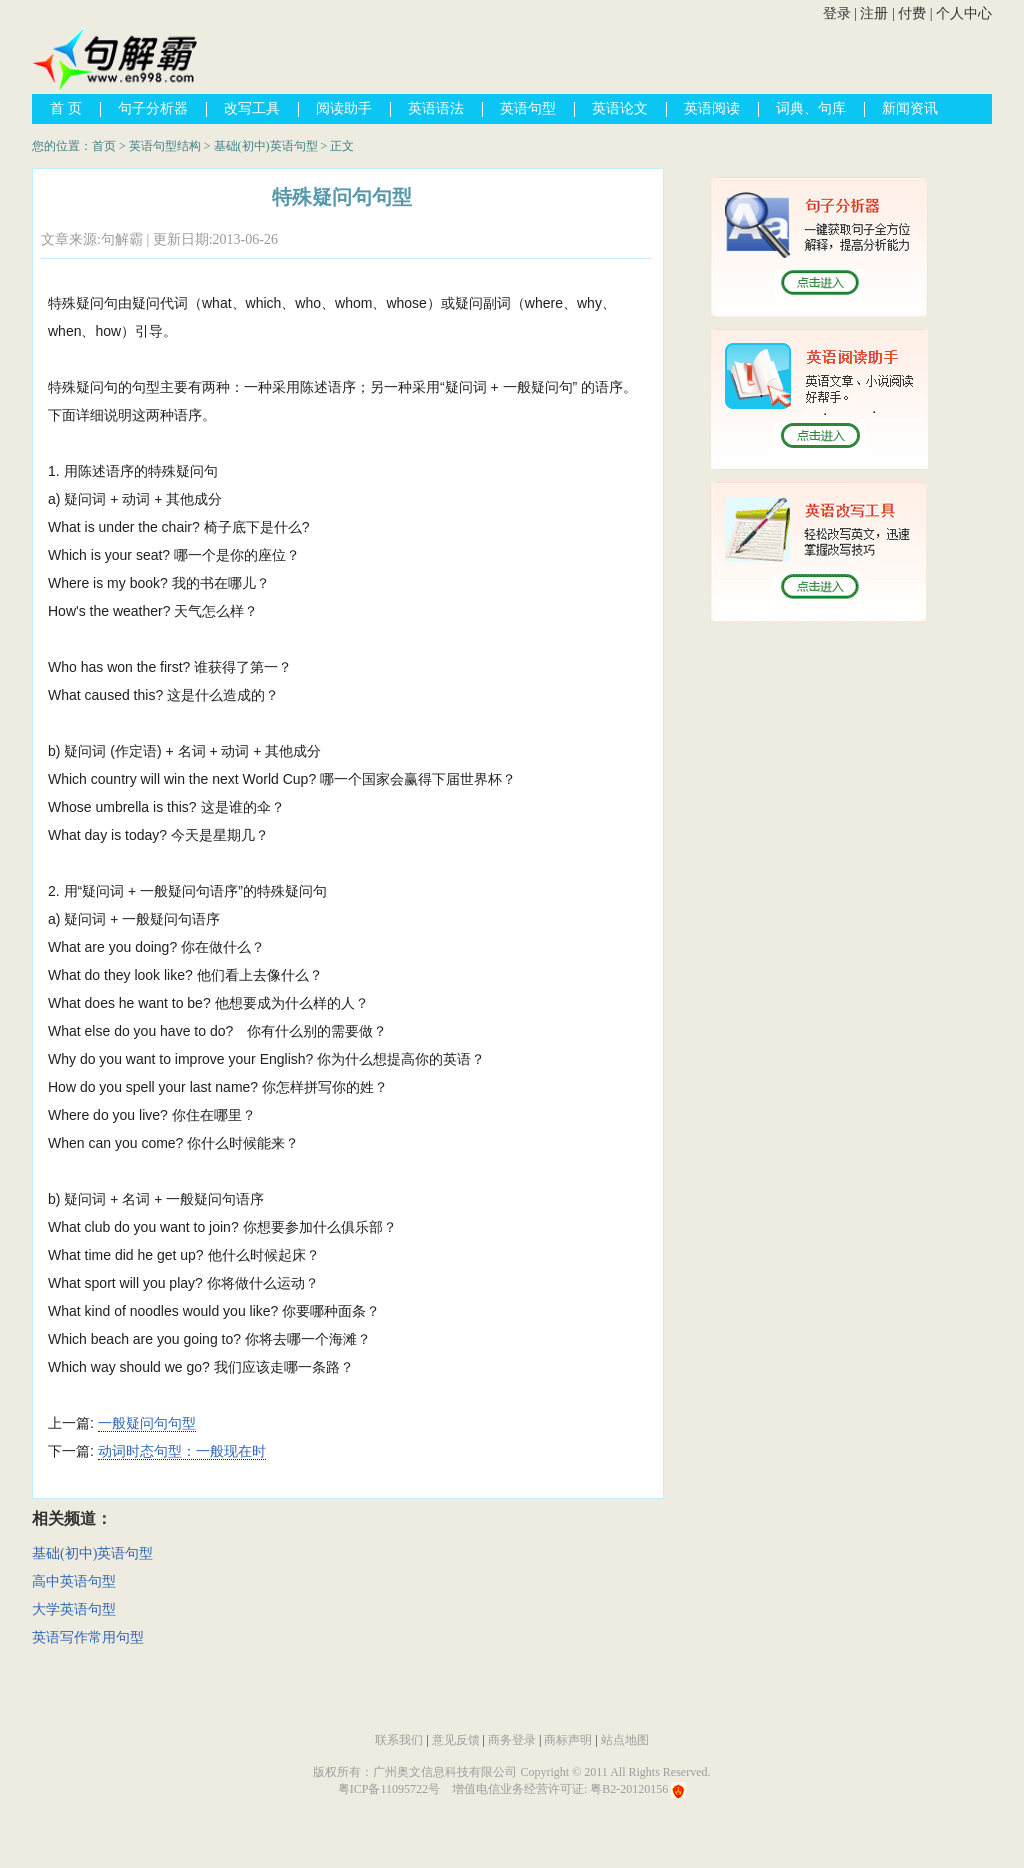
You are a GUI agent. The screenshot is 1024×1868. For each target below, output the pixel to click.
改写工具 (252, 108)
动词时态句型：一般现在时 (182, 1451)
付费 (912, 13)
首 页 (66, 108)
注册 (874, 13)
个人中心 (964, 13)
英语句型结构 (165, 146)
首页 (104, 146)
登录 (837, 13)
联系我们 (399, 1740)
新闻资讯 (910, 108)
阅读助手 (344, 108)
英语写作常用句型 (88, 1637)
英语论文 (620, 108)
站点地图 (625, 1740)
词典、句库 (811, 108)
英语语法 (436, 108)
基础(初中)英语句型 (266, 146)
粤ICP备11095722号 (389, 1789)
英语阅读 (712, 108)
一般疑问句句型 (147, 1423)
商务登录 (512, 1740)
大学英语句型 (74, 1609)
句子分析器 (153, 108)
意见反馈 (456, 1740)
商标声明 (568, 1740)
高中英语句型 (74, 1581)
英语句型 (528, 108)
